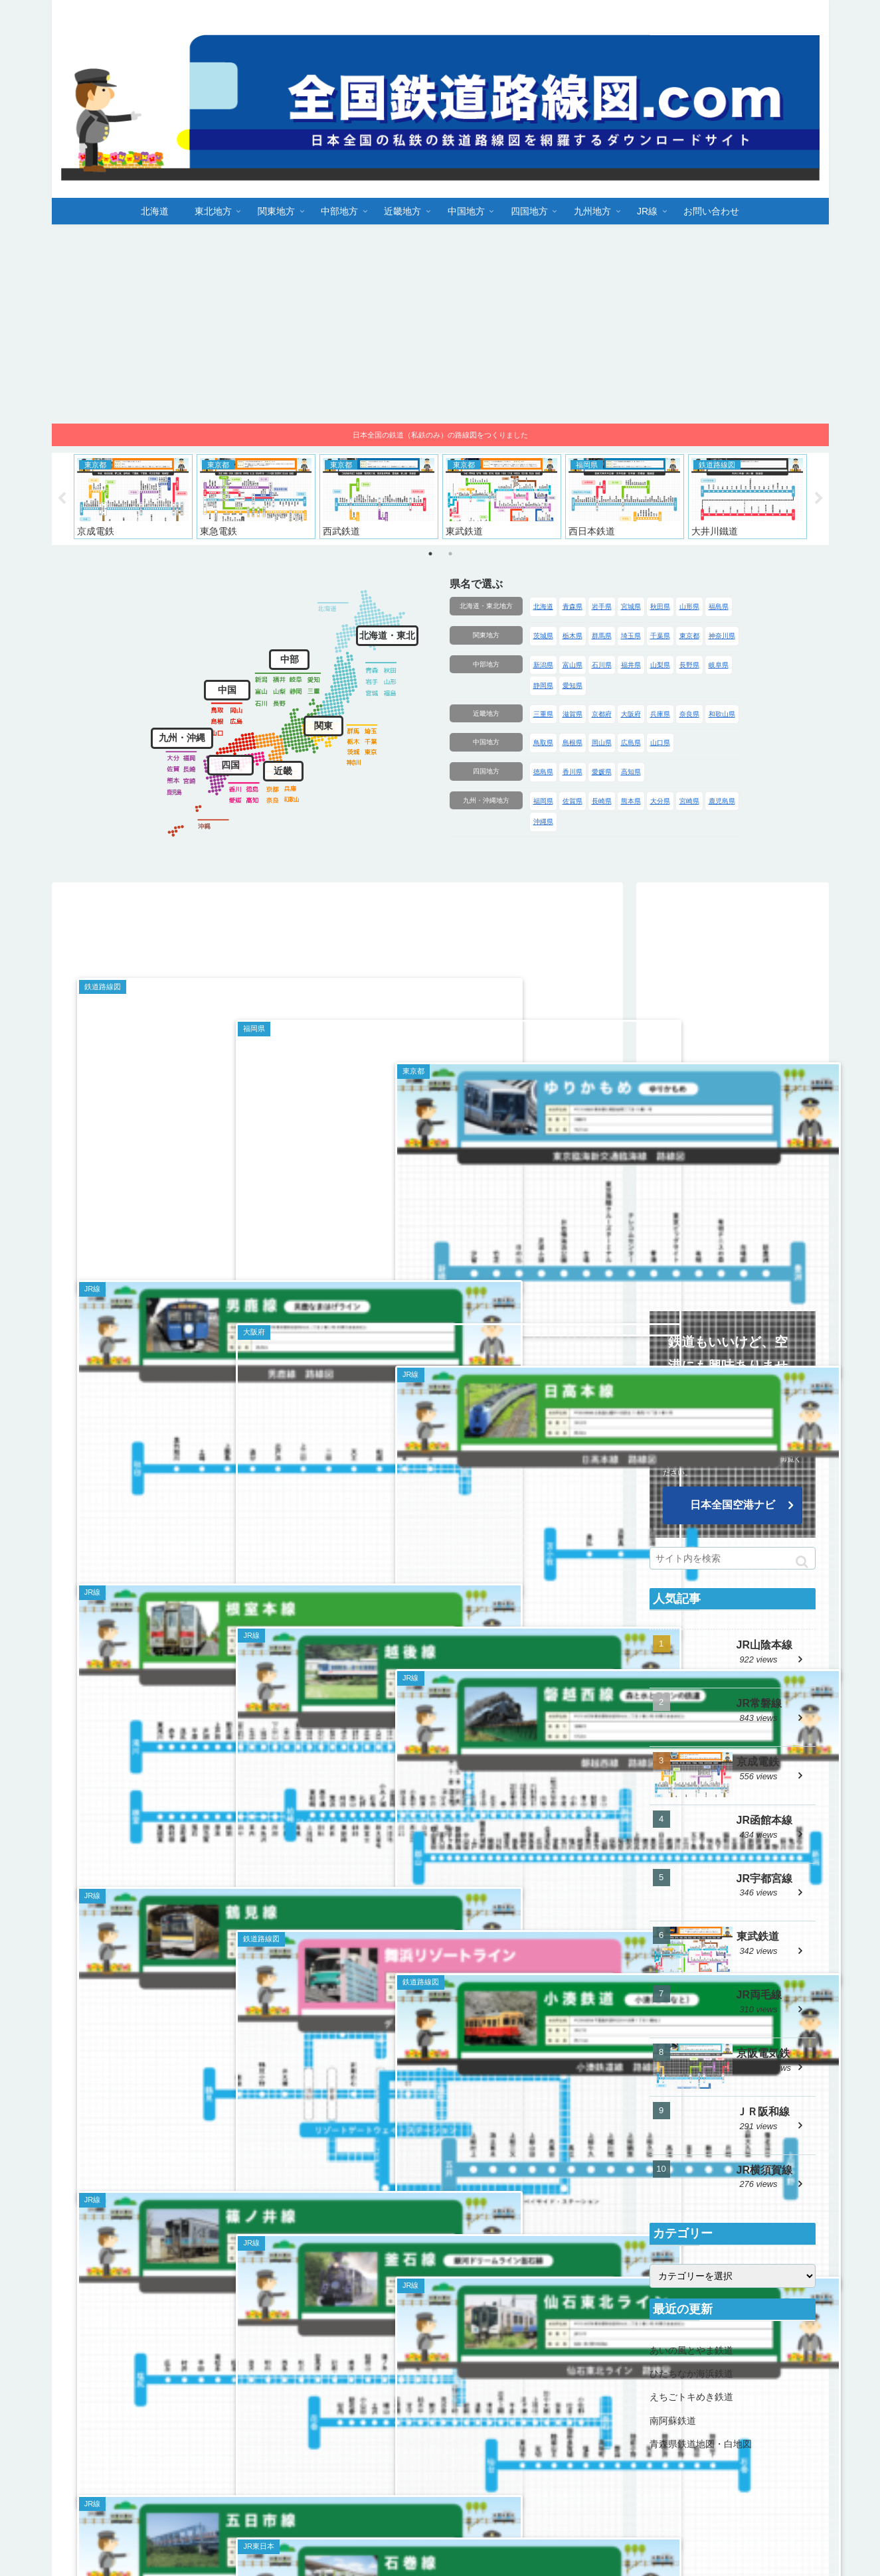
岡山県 (602, 742)
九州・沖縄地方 (486, 800)
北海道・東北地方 (486, 605)
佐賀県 (572, 801)
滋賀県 (572, 714)
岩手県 (602, 606)
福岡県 (543, 801)
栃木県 (572, 635)
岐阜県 (719, 665)
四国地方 (486, 771)
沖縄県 (543, 821)
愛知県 (572, 685)
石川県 (602, 665)
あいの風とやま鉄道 (691, 2350)
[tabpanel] (133, 496)
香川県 (572, 771)
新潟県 (543, 665)
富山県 (572, 665)
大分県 (660, 801)
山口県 (660, 742)
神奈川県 (722, 635)
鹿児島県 (722, 801)
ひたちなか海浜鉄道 (691, 2373)
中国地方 (486, 742)
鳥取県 (543, 742)
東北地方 (391, 2517)
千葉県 (660, 635)
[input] (733, 1558)
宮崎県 (689, 801)
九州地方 (698, 2517)
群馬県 (602, 635)
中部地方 (486, 664)
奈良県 (689, 714)
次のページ (337, 2391)
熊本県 (631, 801)
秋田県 (660, 606)
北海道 (543, 606)
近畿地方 (486, 713)
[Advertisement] (440, 324)
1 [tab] (430, 553)
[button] (802, 1561)
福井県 (631, 665)
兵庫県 (660, 714)
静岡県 (543, 685)
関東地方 (486, 635)
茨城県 (543, 635)
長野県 (689, 665)
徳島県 (543, 771)
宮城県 (631, 606)
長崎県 (602, 801)
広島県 (631, 742)
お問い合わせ (794, 2517)
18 (375, 2430)
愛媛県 (602, 771)
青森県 (572, 606)
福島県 (719, 606)
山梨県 (660, 665)
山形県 (689, 606)
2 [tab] (450, 553)
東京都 (689, 635)
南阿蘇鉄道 (673, 2420)
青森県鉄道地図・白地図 (701, 2444)
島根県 (572, 742)
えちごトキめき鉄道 (691, 2396)
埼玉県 (631, 635)
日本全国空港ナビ (732, 1504)
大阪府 (631, 714)
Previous (61, 498)
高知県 (631, 771)
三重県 (543, 714)
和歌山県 (722, 714)
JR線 (741, 2517)
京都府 (602, 714)
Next (819, 498)
